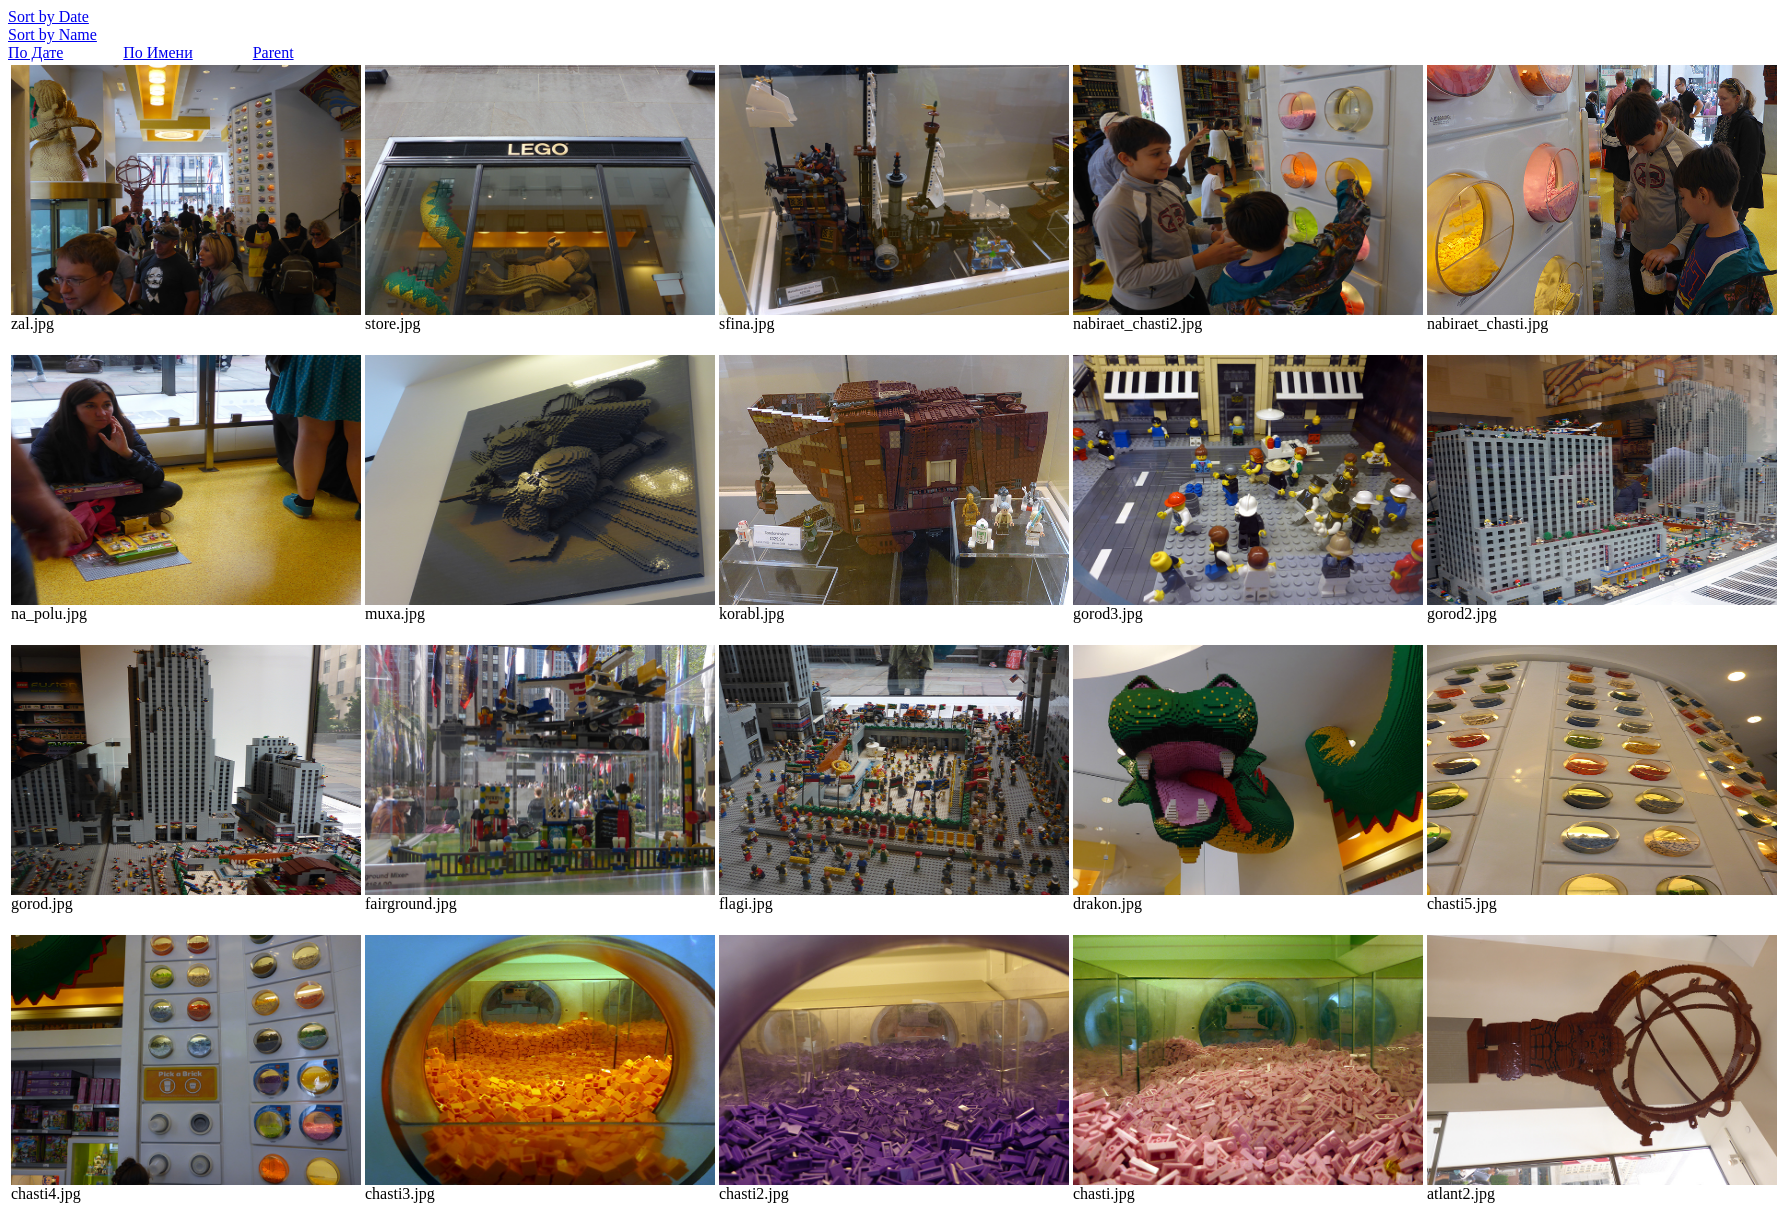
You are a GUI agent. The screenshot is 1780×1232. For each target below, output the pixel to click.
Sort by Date (48, 16)
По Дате (35, 52)
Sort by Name (52, 34)
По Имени (157, 52)
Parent (273, 52)
